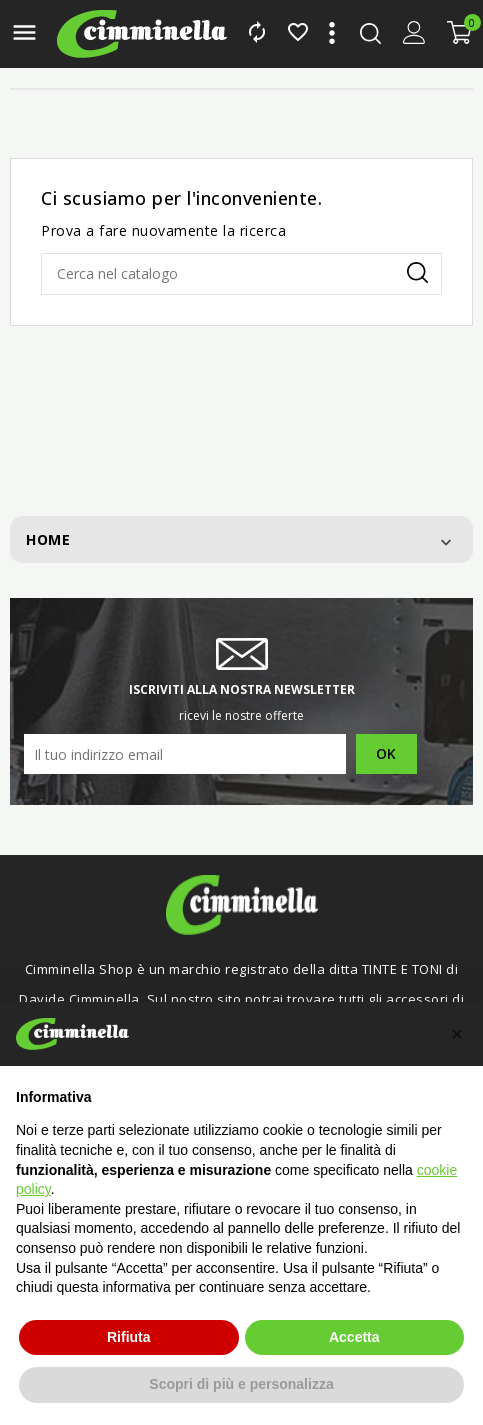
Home (48, 539)
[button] (457, 1034)
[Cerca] (241, 274)
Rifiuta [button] (129, 1337)
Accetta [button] (354, 1337)
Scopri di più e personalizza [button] (241, 1384)
